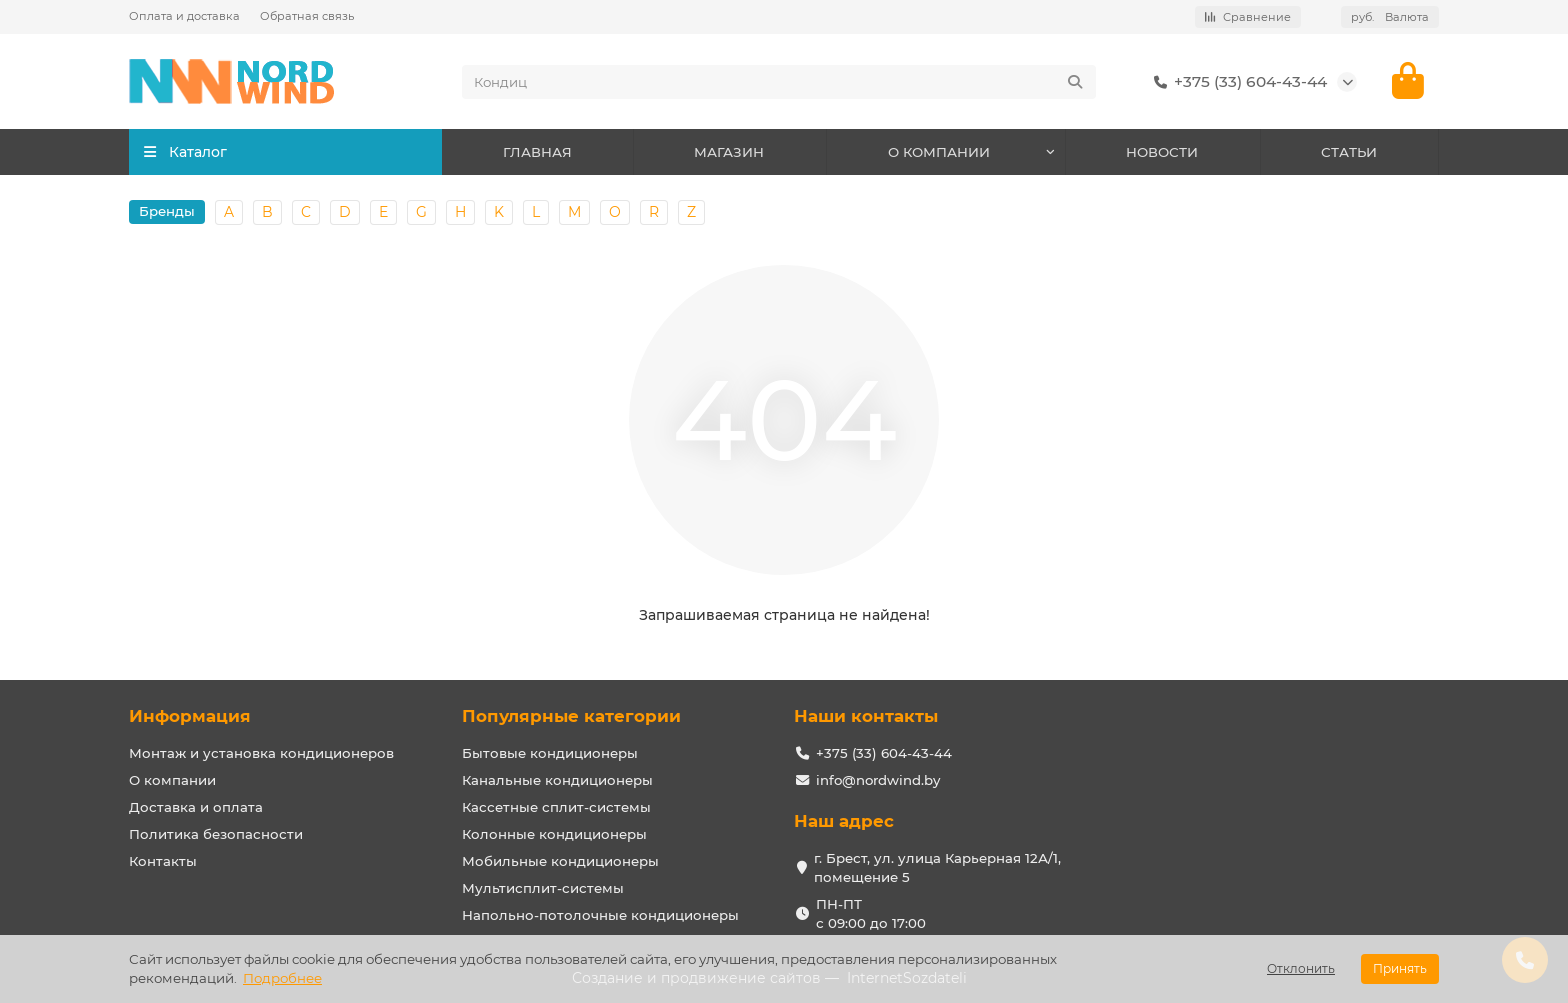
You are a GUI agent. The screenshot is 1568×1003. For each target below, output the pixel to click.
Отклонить (1301, 968)
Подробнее (282, 978)
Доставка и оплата (196, 807)
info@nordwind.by (878, 780)
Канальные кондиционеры (557, 780)
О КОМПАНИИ (939, 152)
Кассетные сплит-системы (556, 807)
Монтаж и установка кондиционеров (261, 753)
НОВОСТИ (1162, 152)
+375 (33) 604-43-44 (1236, 82)
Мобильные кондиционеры (560, 861)
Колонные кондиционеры (554, 834)
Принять (1400, 968)
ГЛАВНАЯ (537, 152)
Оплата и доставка (184, 16)
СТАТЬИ (1349, 152)
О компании (172, 780)
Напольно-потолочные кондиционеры (600, 915)
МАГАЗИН (729, 152)
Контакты (163, 861)
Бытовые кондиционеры (550, 753)
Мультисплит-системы (543, 888)
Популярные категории (571, 716)
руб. (1390, 17)
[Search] (779, 82)
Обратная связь (307, 16)
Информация (190, 716)
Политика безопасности (216, 834)
